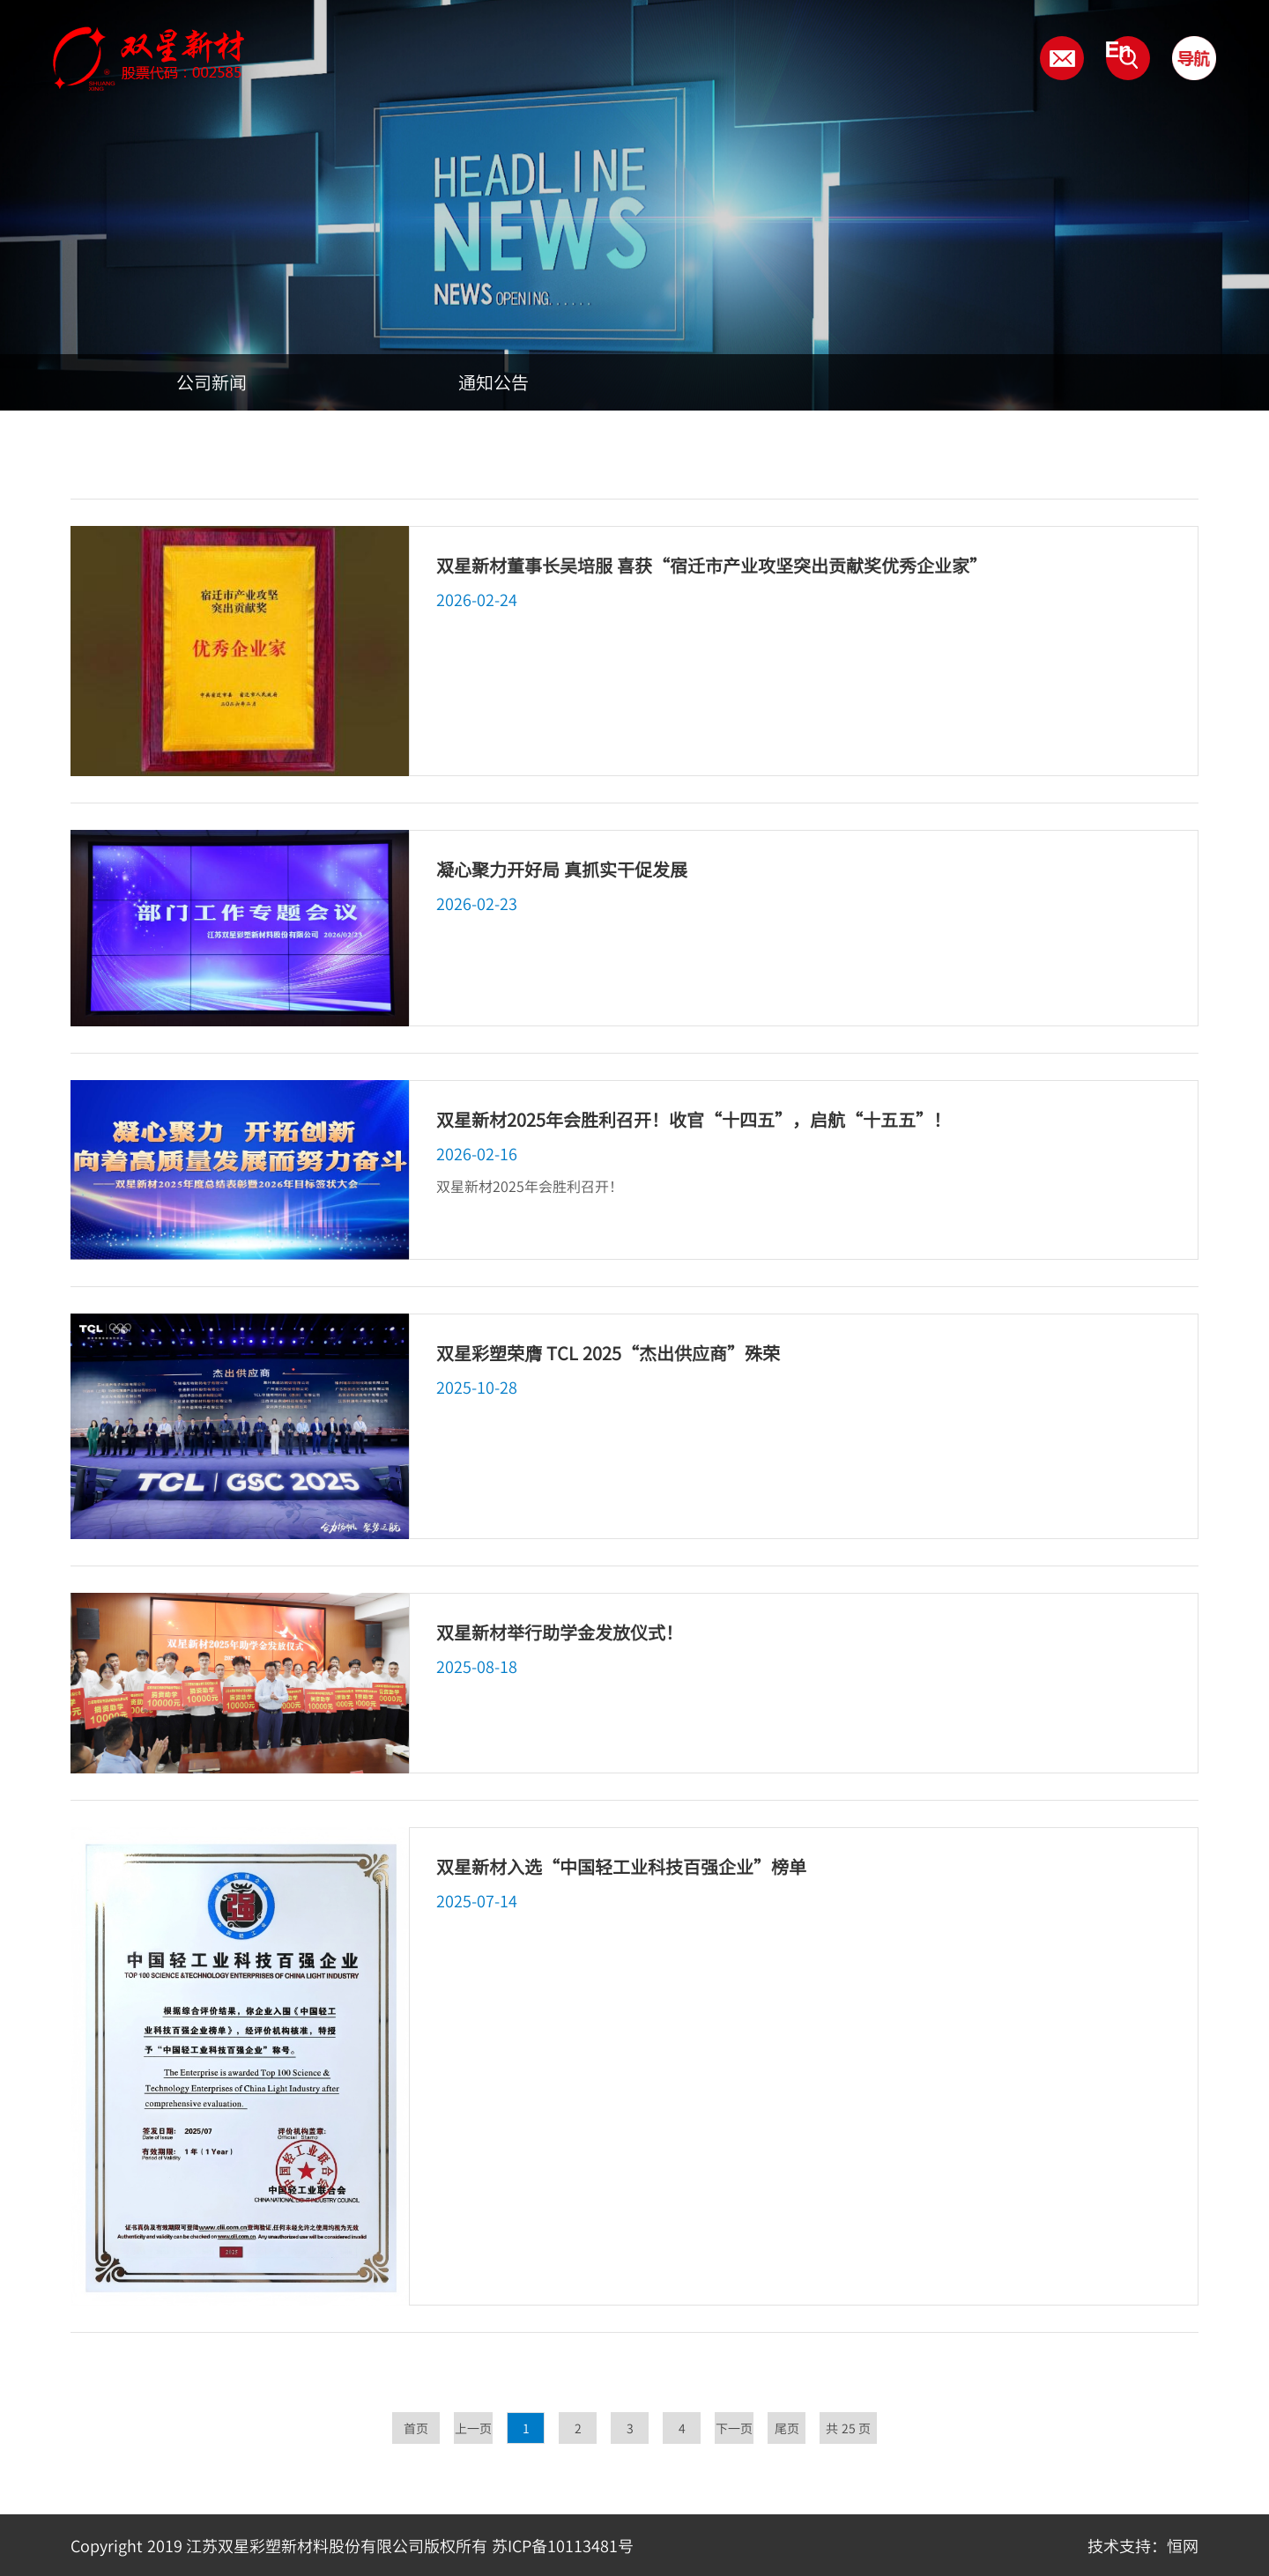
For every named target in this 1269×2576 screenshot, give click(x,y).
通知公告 (493, 382)
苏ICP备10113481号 (563, 2545)
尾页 (787, 2428)
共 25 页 (848, 2428)
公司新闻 (211, 382)
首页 (416, 2428)
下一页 (734, 2428)
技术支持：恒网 (1142, 2545)
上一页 (473, 2428)
